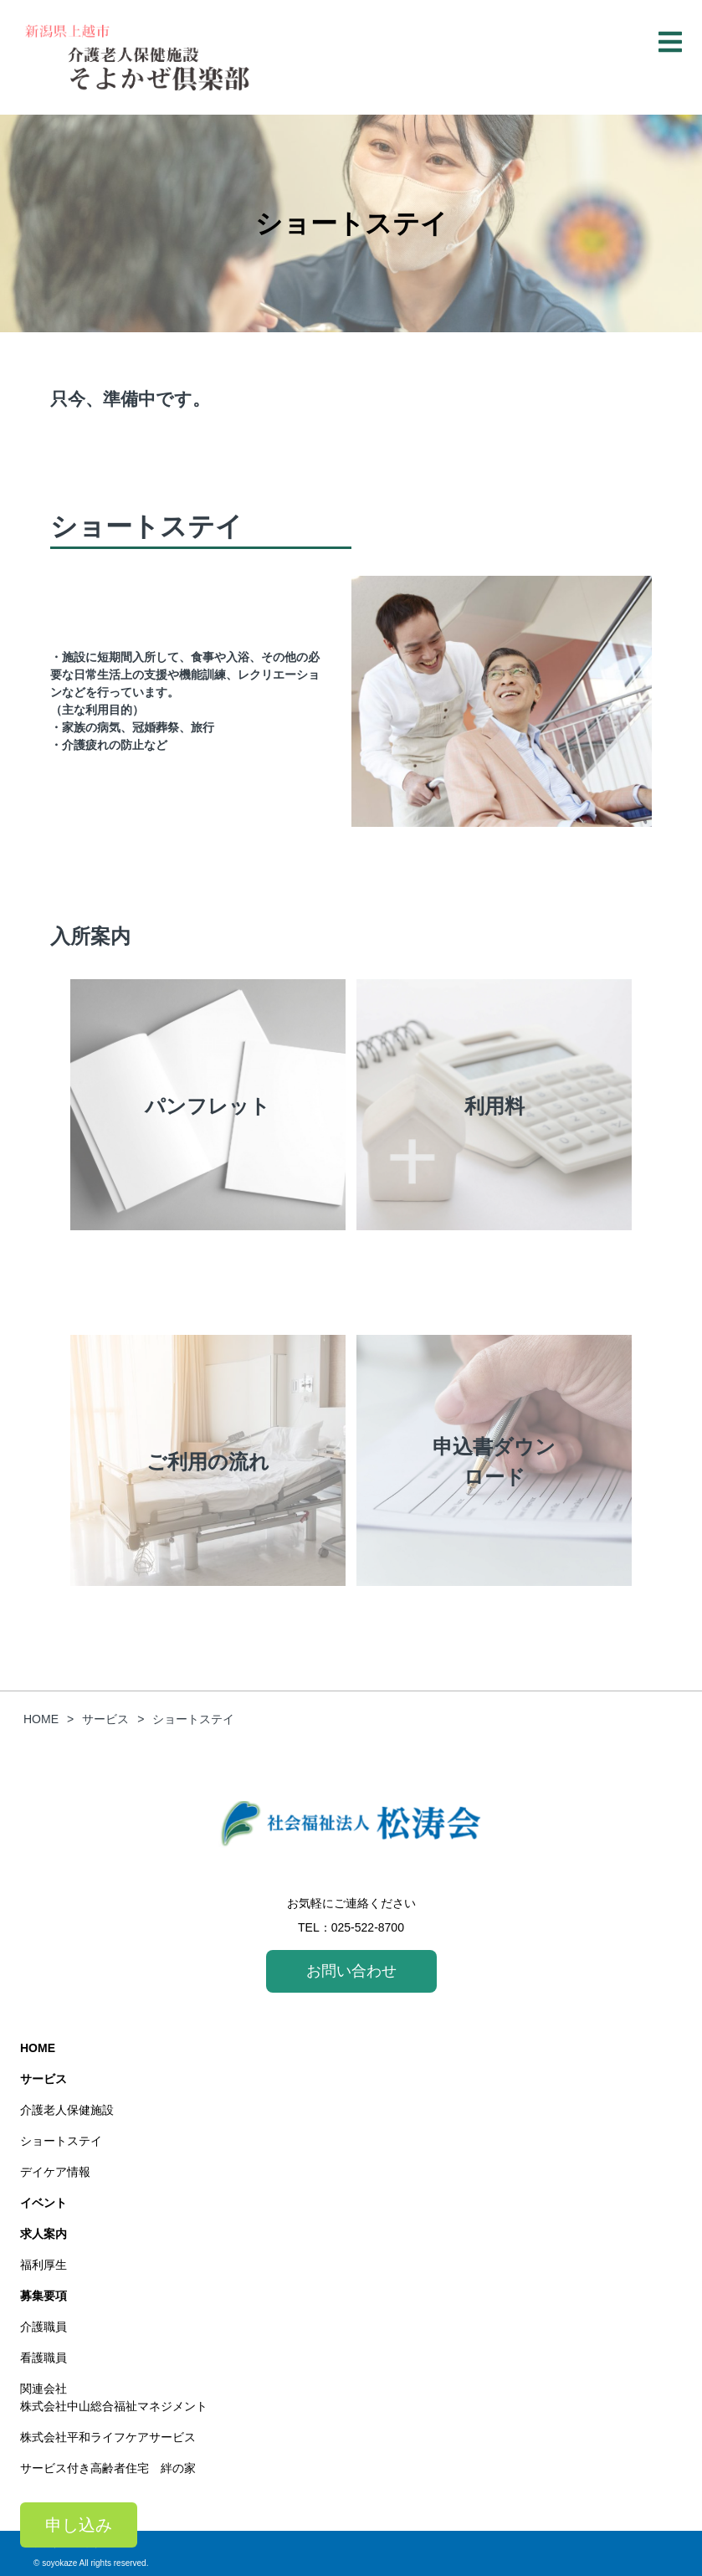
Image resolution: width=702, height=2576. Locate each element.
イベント (43, 2202)
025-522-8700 (367, 1927)
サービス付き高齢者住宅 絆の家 (108, 2468)
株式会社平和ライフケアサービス (108, 2437)
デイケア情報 (61, 2171)
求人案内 (43, 2233)
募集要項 (43, 2295)
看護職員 (43, 2357)
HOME (37, 2048)
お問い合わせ (351, 1971)
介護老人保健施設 (67, 2110)
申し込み (78, 2525)
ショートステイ (61, 2141)
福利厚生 (43, 2264)
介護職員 (43, 2326)
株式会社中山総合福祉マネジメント (114, 2406)
